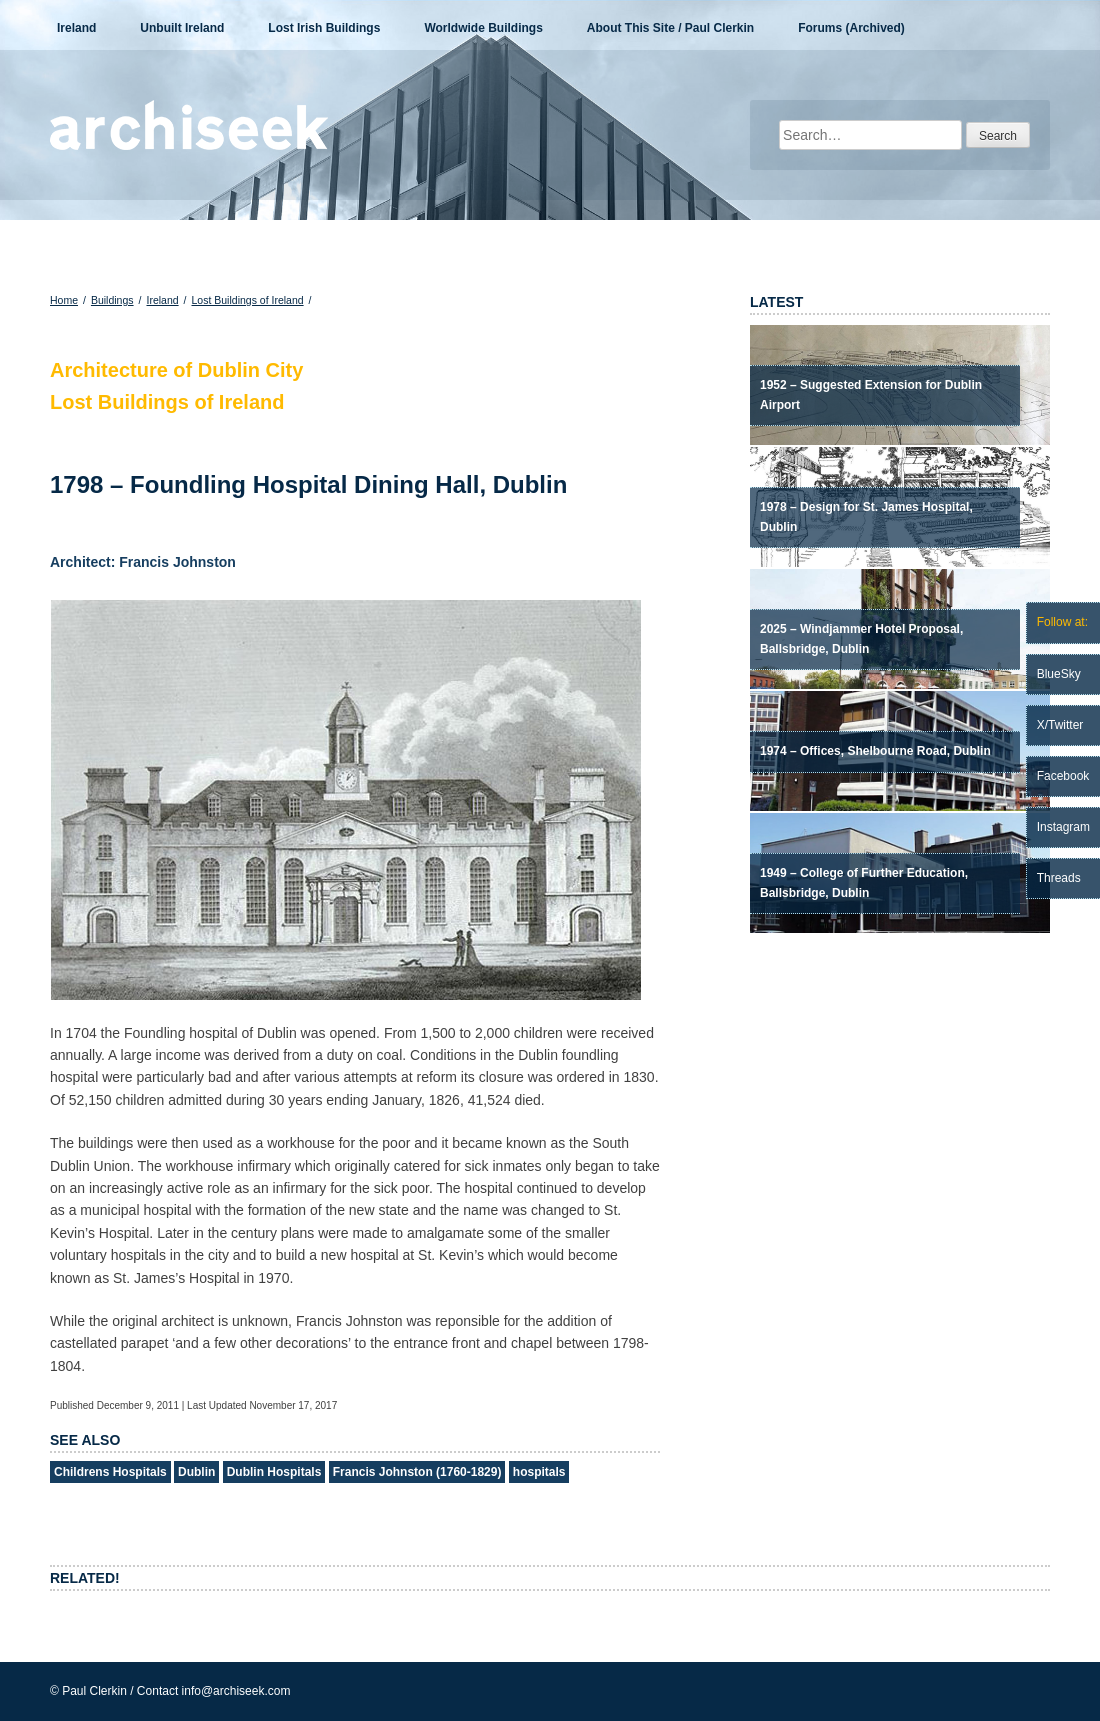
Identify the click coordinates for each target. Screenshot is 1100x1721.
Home (64, 300)
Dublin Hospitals (274, 1472)
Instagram (1063, 827)
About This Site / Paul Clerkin (670, 28)
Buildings (112, 300)
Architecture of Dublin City (176, 370)
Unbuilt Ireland (182, 28)
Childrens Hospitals (110, 1472)
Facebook (1063, 776)
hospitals (539, 1472)
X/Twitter (1060, 725)
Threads (1059, 878)
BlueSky (1059, 674)
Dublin (196, 1472)
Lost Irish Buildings (324, 28)
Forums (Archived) (851, 28)
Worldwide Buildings (483, 28)
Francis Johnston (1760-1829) (417, 1472)
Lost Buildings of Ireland (248, 300)
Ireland (76, 28)
